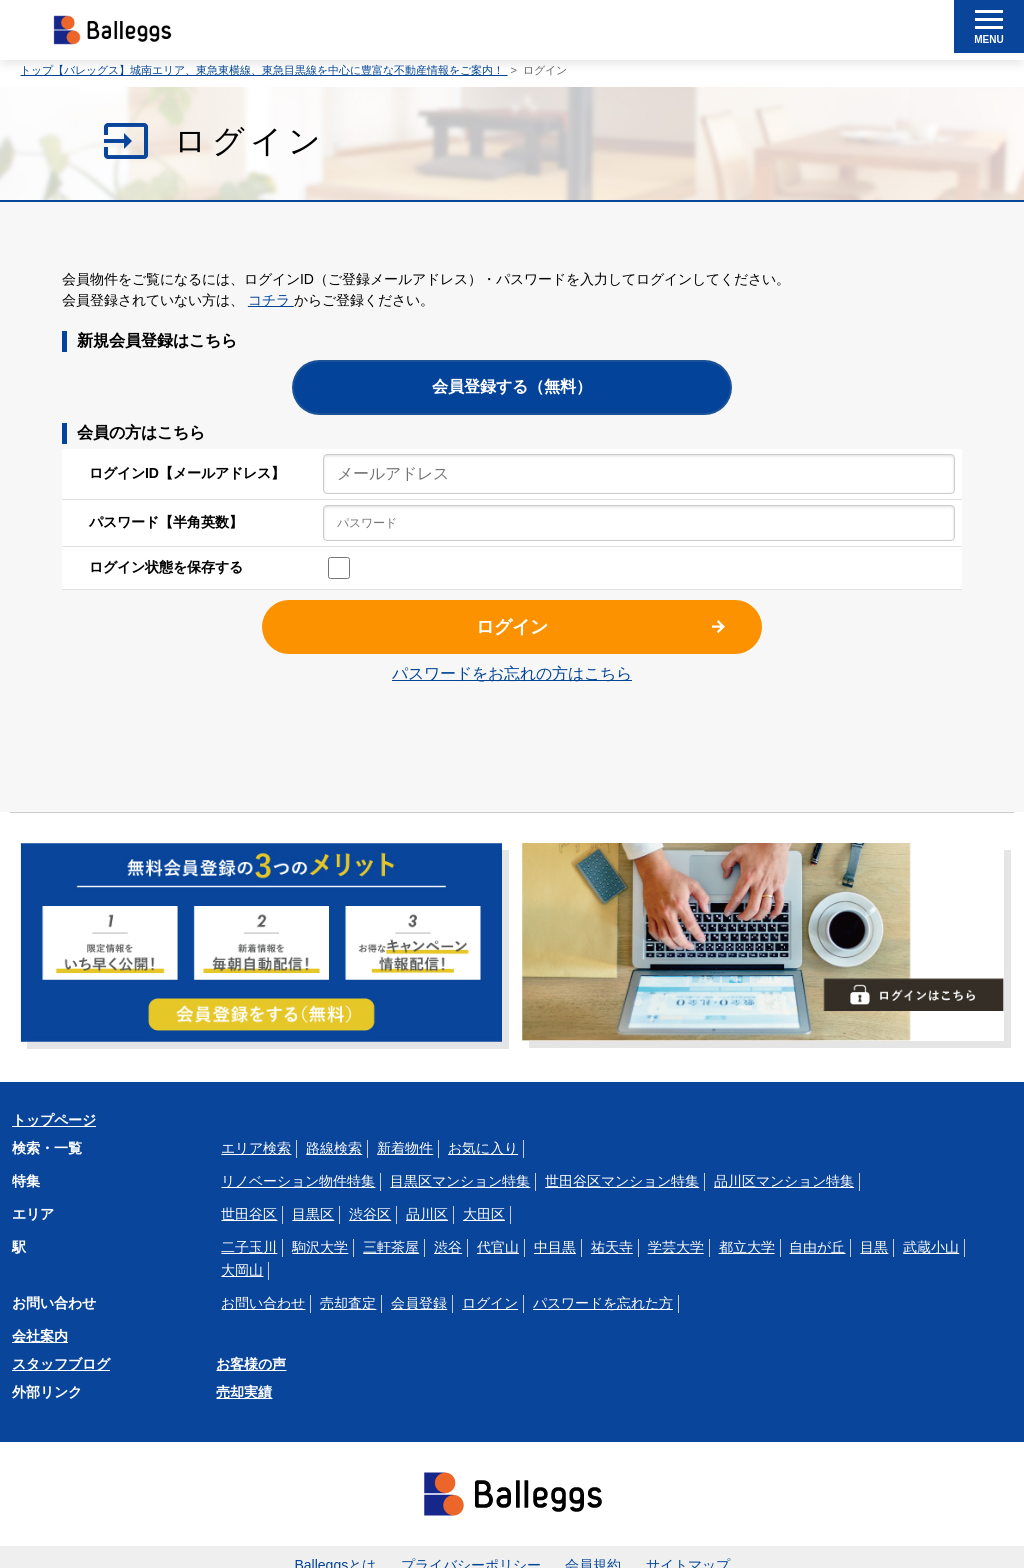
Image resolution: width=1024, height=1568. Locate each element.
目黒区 (313, 1214)
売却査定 (348, 1303)
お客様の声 (251, 1364)
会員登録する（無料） (512, 386)
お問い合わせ (263, 1303)
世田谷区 (249, 1214)
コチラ (271, 300)
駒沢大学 (320, 1247)
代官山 (498, 1247)
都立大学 (747, 1247)
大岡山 (242, 1270)
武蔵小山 (931, 1247)
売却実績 (244, 1392)
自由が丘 (817, 1247)
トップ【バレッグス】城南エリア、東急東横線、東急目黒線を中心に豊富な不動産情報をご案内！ (263, 70)
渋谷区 (370, 1214)
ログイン (512, 627)
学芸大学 (676, 1247)
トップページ (54, 1120)
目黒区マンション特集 (460, 1181)
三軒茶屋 (391, 1247)
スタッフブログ (61, 1364)
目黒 (874, 1247)
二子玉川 (249, 1247)
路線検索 (334, 1148)
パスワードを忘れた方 (603, 1303)
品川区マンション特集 (784, 1181)
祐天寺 (612, 1247)
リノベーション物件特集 (298, 1181)
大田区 (484, 1214)
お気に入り (483, 1148)
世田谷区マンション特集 (622, 1181)
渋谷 (448, 1247)
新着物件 (405, 1148)
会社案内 (40, 1336)
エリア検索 (256, 1148)
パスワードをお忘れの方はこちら (512, 673)
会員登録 (419, 1303)
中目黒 (555, 1247)
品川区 (427, 1214)
